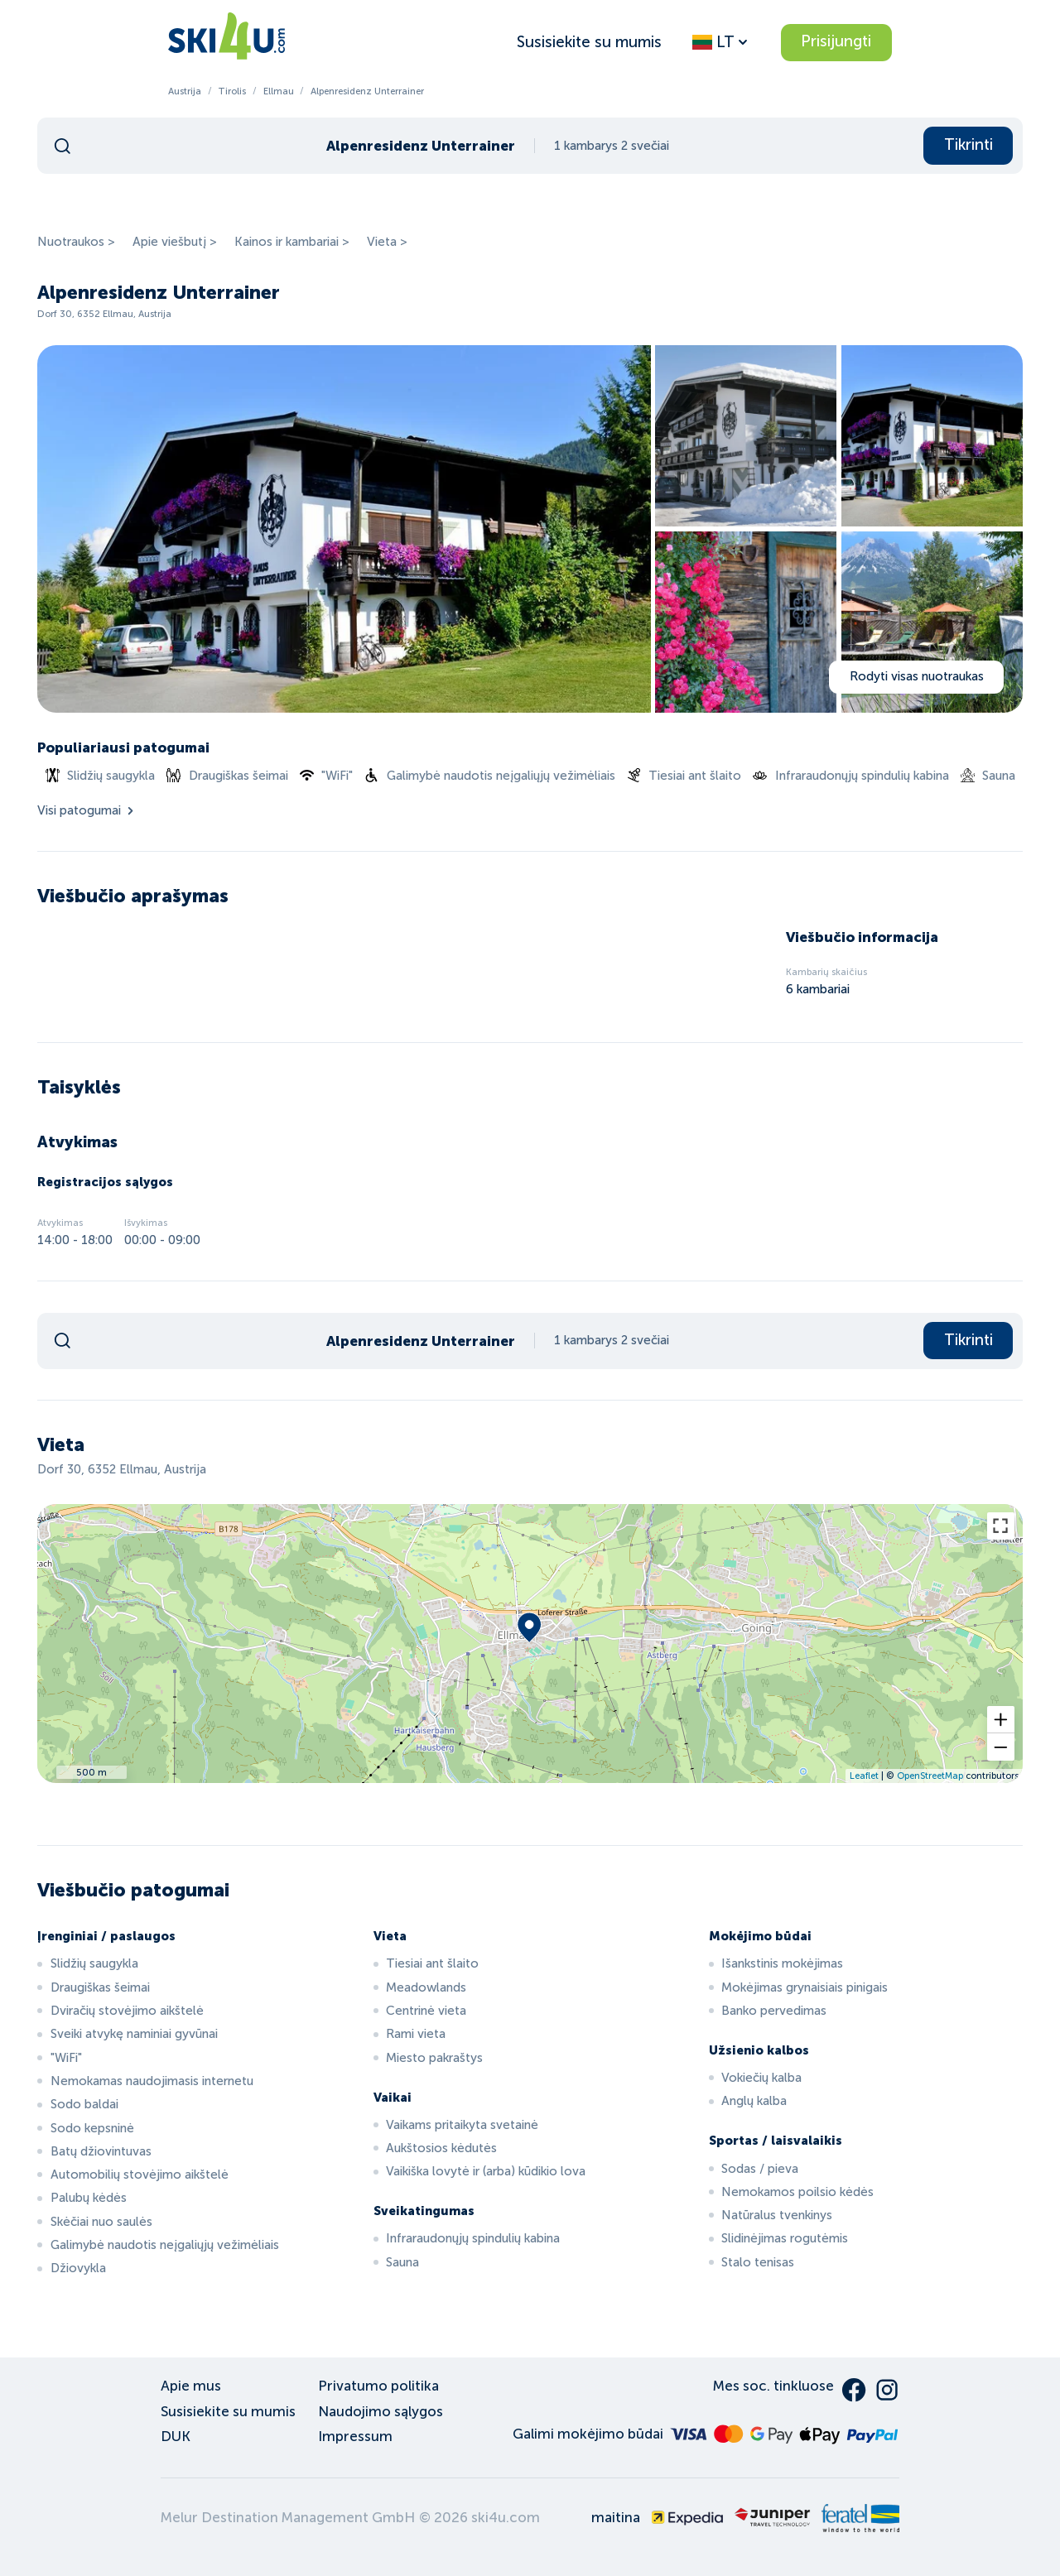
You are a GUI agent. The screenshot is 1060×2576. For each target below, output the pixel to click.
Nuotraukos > (76, 241)
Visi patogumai (87, 810)
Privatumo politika (378, 2386)
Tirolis (232, 91)
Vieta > (387, 241)
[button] (1000, 1719)
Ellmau (278, 91)
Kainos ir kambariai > (291, 241)
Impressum (355, 2436)
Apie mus (191, 2386)
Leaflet (864, 1776)
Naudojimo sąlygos (380, 2412)
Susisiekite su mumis (589, 41)
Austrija (184, 91)
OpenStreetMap (930, 1776)
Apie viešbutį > (174, 241)
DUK (175, 2436)
